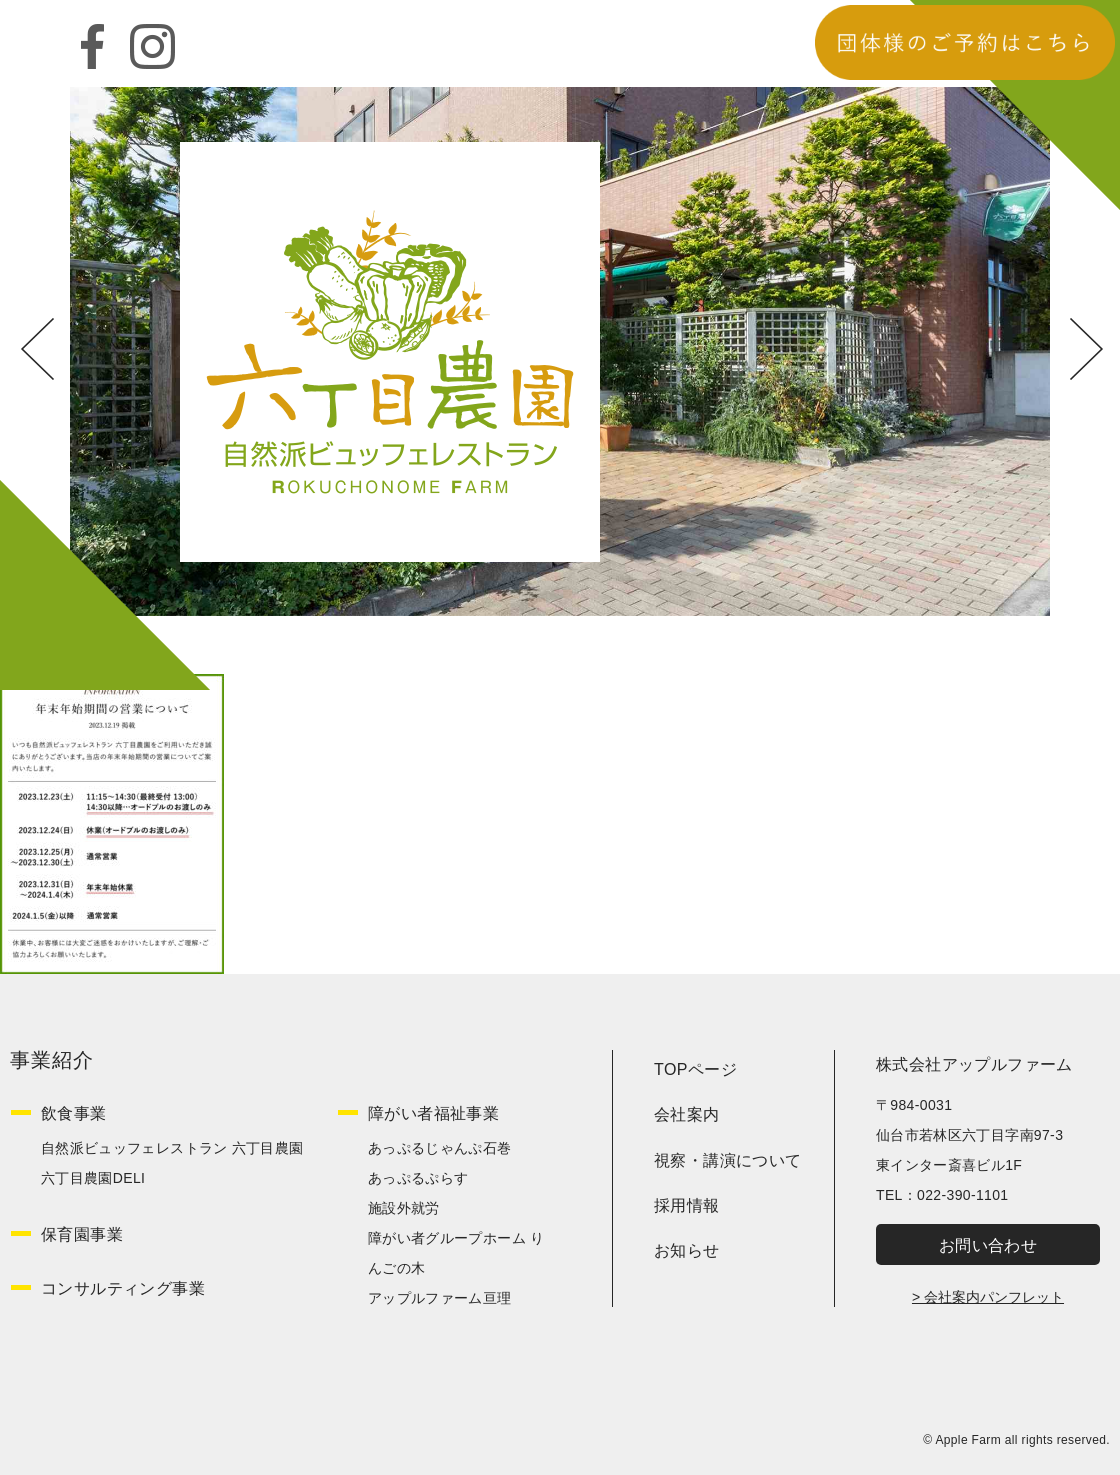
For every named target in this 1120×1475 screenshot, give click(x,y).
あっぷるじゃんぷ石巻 (440, 1148)
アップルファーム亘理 (440, 1298)
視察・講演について (728, 1160)
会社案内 (687, 1114)
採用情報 (687, 1205)
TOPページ (695, 1069)
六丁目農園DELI (93, 1178)
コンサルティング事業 (123, 1288)
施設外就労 (404, 1208)
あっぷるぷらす (418, 1178)
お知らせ (687, 1250)
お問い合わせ (988, 1245)
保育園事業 (82, 1234)
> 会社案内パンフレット (988, 1297)
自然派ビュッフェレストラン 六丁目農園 (172, 1148)
